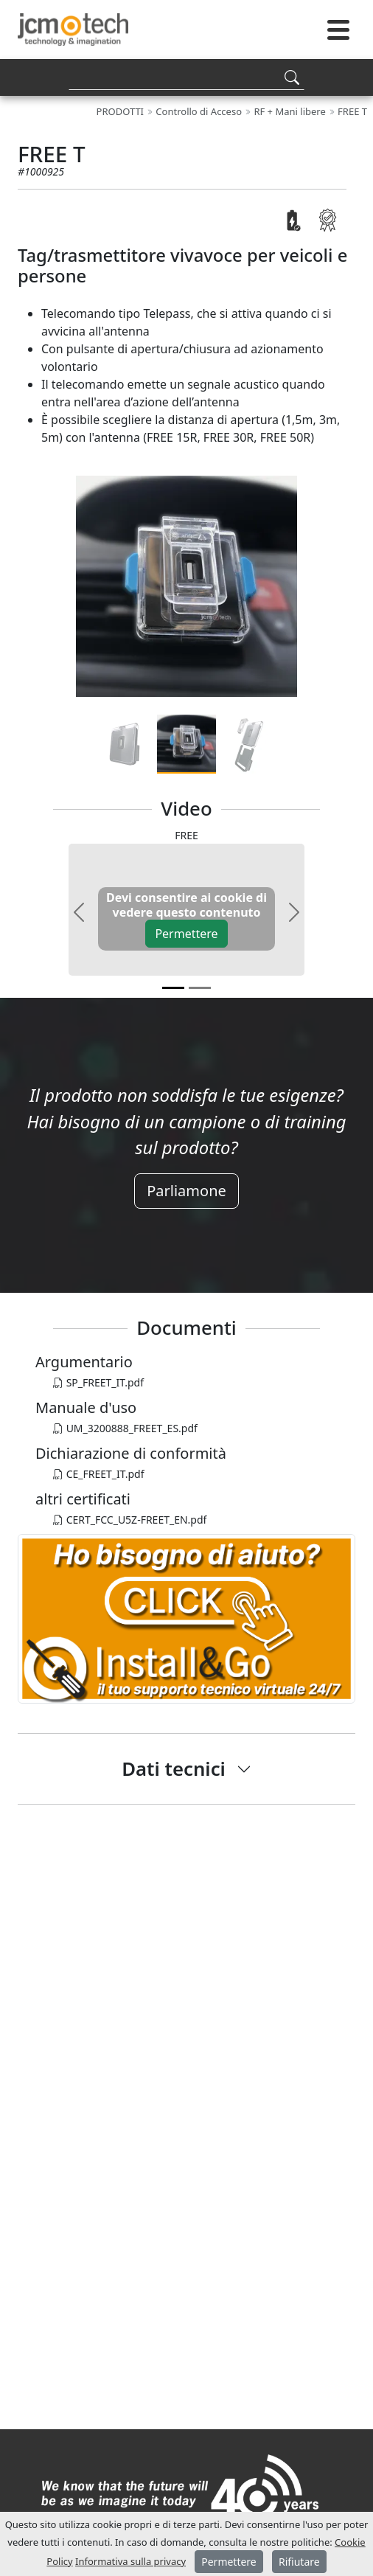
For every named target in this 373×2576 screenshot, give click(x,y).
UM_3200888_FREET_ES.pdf (125, 1428)
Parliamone (186, 1191)
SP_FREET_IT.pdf (98, 1382)
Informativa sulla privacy (130, 2561)
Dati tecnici (174, 1768)
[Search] (186, 77)
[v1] (200, 987)
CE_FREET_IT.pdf (98, 1474)
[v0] (173, 987)
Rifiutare (299, 2562)
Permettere (186, 934)
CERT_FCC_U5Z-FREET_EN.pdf (129, 1520)
